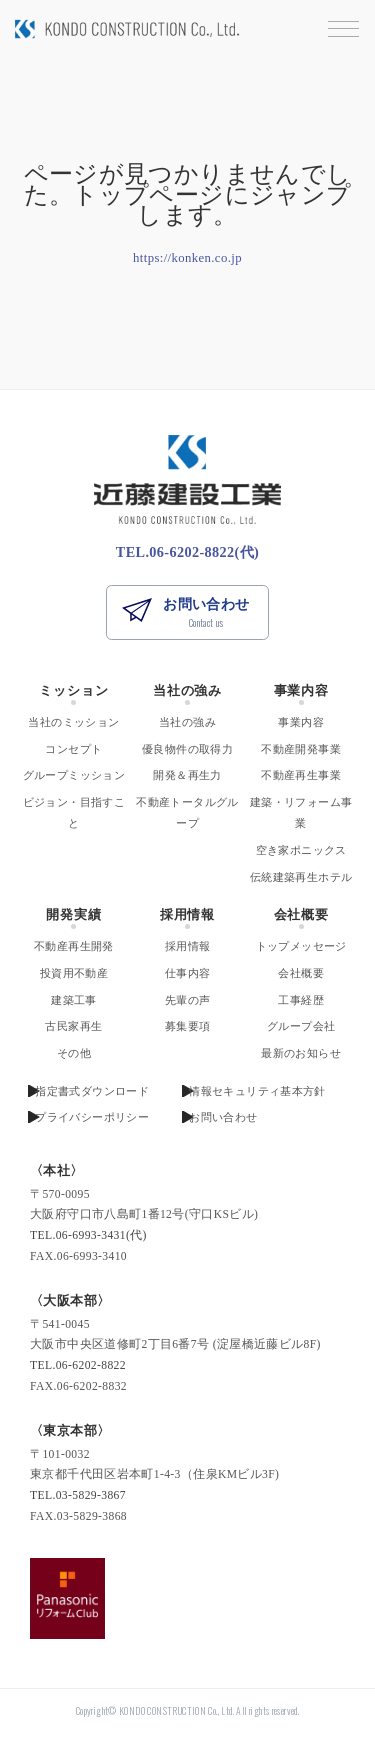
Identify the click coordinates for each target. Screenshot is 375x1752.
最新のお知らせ (301, 1053)
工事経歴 (301, 1000)
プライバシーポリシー (92, 1117)
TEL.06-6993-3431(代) (88, 1235)
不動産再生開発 (74, 946)
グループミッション (74, 775)
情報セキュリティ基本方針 (257, 1091)
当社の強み (187, 690)
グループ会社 (301, 1026)
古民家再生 (73, 1026)
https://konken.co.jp (187, 258)
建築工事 (74, 1000)
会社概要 (301, 914)
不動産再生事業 (301, 775)
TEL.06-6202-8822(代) (187, 552)
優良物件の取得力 (187, 749)
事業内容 (301, 690)
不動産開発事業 (301, 749)
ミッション (73, 690)
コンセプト (73, 749)
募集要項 (188, 1026)
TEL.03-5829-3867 (78, 1495)
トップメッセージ (301, 946)
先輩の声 (188, 1000)
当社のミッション (73, 722)
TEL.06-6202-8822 (78, 1365)
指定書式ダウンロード (92, 1091)
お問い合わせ (206, 613)
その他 (74, 1053)
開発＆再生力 (187, 775)
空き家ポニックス (301, 850)
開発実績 (73, 914)
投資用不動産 (74, 973)
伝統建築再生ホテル (301, 877)
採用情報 (187, 914)
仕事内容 (188, 973)
